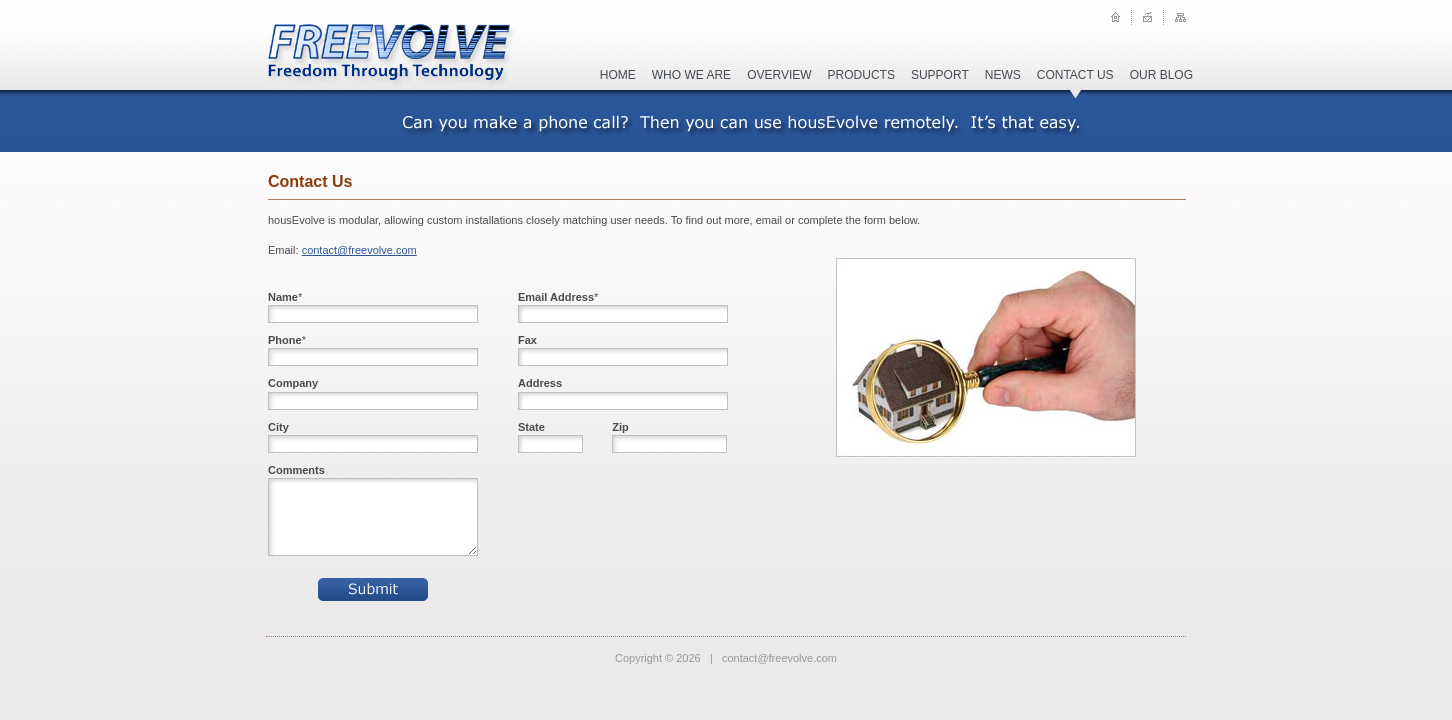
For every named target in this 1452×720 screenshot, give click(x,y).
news (1003, 75)
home (618, 75)
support (940, 75)
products (861, 75)
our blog (1161, 75)
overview (779, 75)
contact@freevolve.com (359, 250)
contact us (1075, 75)
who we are (691, 75)
